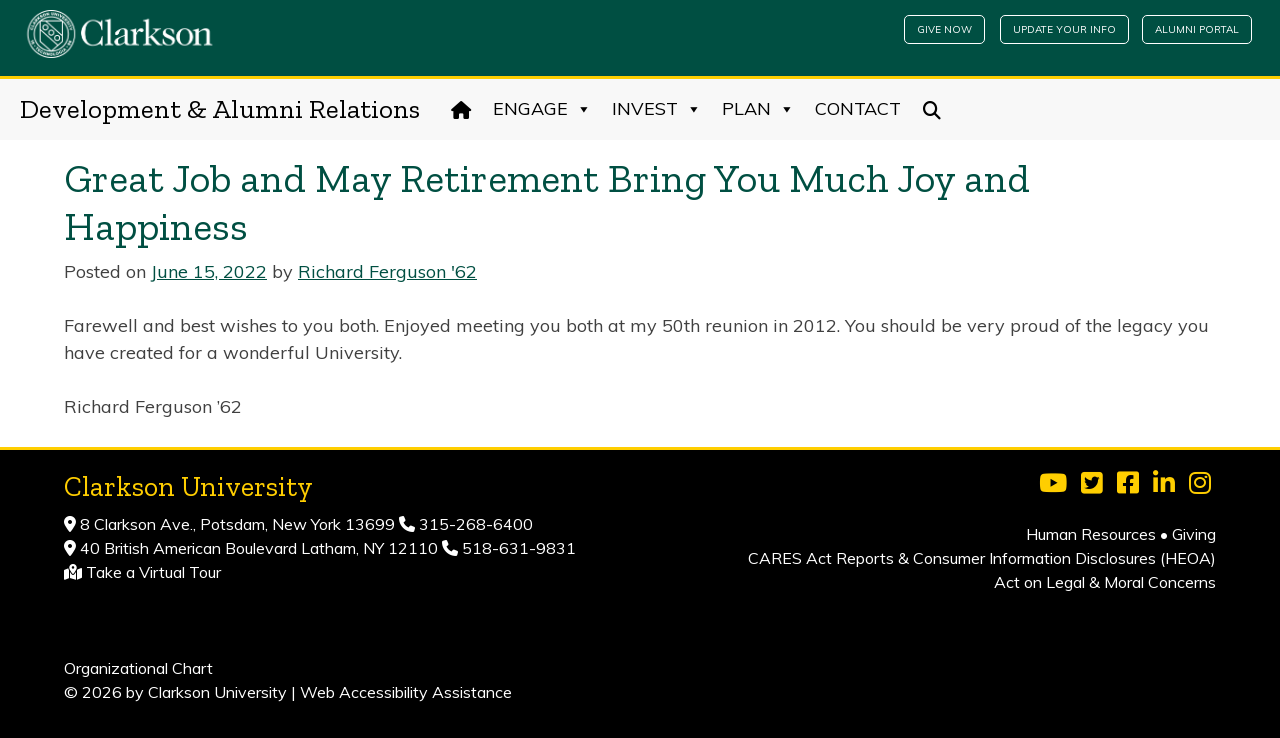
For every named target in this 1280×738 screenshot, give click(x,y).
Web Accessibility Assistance (406, 692)
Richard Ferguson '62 (387, 271)
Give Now (944, 29)
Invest (657, 109)
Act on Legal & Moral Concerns (1105, 582)
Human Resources (1091, 534)
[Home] (461, 109)
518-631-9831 (517, 548)
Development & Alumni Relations (220, 109)
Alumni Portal (1197, 29)
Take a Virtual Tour (153, 572)
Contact (858, 108)
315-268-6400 (474, 524)
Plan (758, 109)
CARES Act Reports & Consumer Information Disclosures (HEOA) (982, 558)
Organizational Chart (138, 668)
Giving (1194, 534)
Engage (542, 109)
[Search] (932, 109)
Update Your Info (1064, 29)
